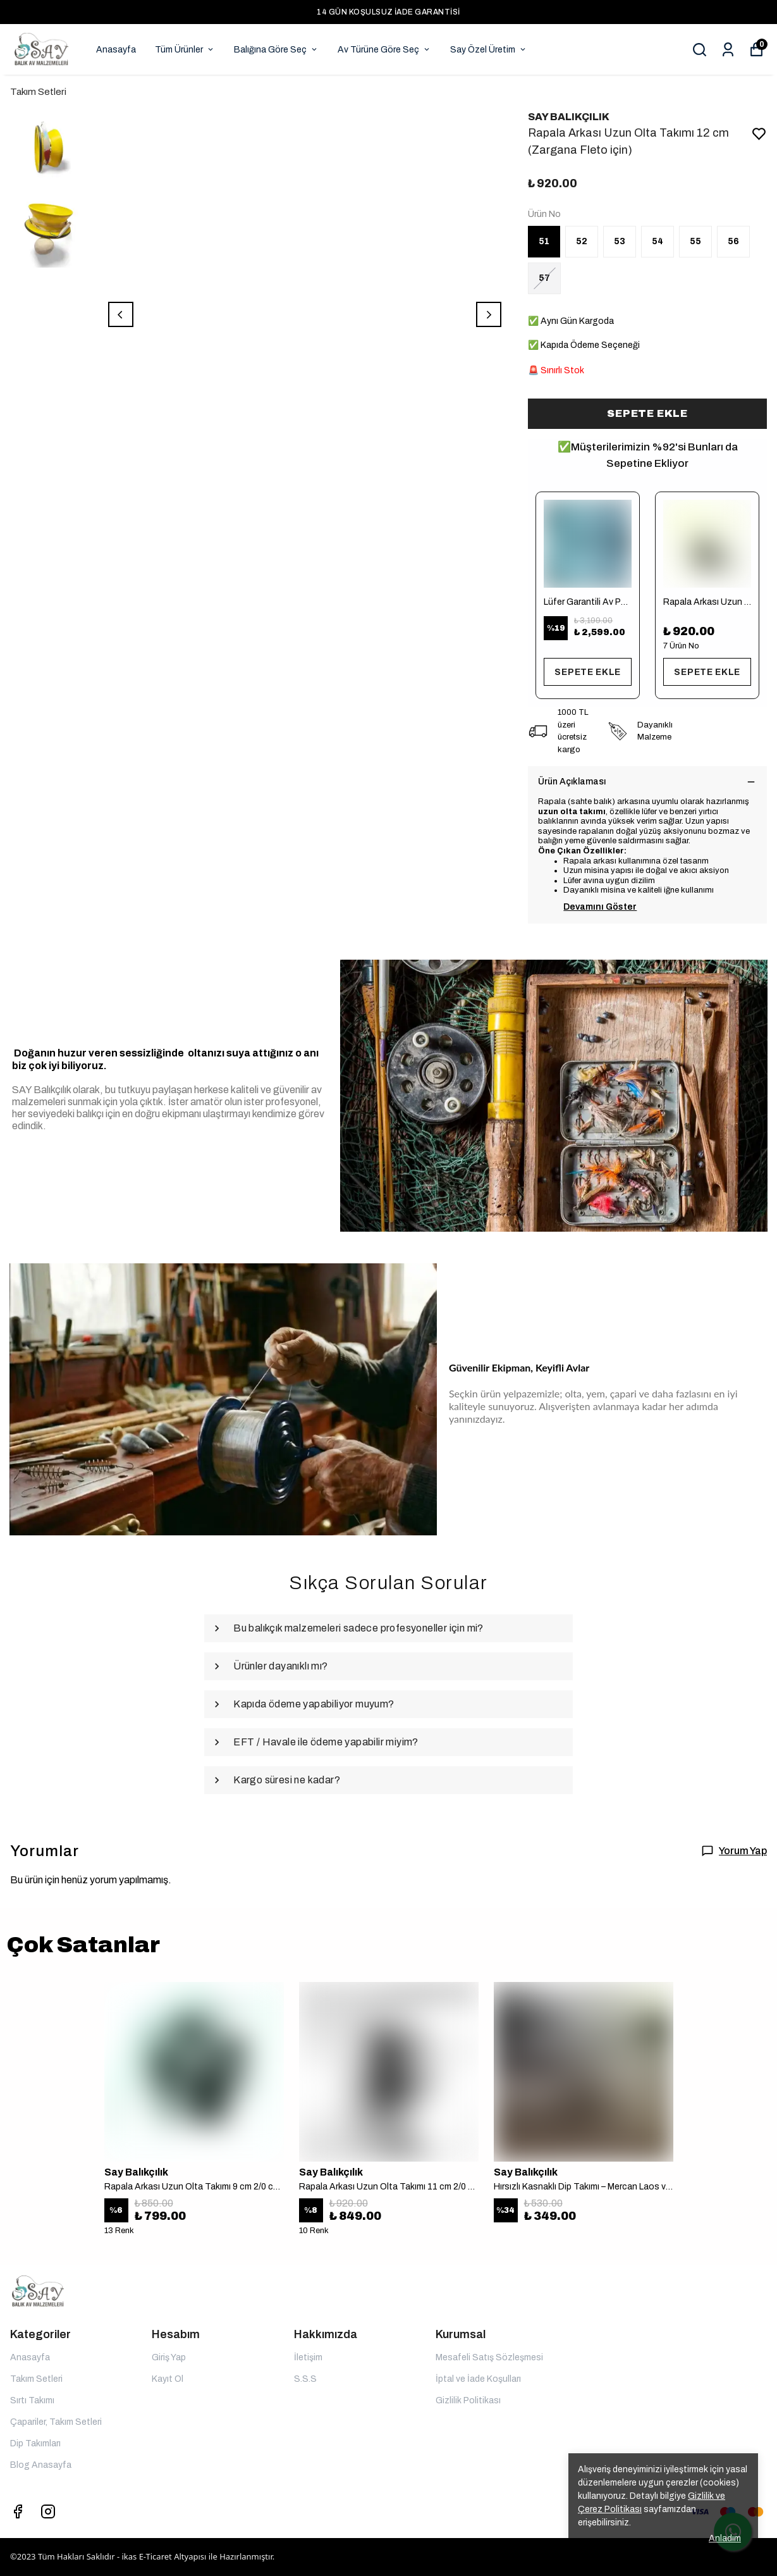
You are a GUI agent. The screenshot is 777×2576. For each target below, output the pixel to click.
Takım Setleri (38, 92)
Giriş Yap (169, 2357)
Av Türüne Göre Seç (384, 49)
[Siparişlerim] (728, 50)
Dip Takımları (35, 2443)
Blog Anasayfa (40, 2465)
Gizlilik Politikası (468, 2400)
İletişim (308, 2357)
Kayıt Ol (167, 2379)
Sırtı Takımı (32, 2400)
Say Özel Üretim (488, 49)
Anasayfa (116, 49)
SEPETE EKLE (647, 413)
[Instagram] (48, 2511)
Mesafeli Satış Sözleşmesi (489, 2357)
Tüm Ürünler (185, 49)
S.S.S (305, 2379)
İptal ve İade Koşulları (478, 2379)
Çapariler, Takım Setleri (56, 2422)
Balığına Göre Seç (276, 49)
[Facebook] (17, 2511)
